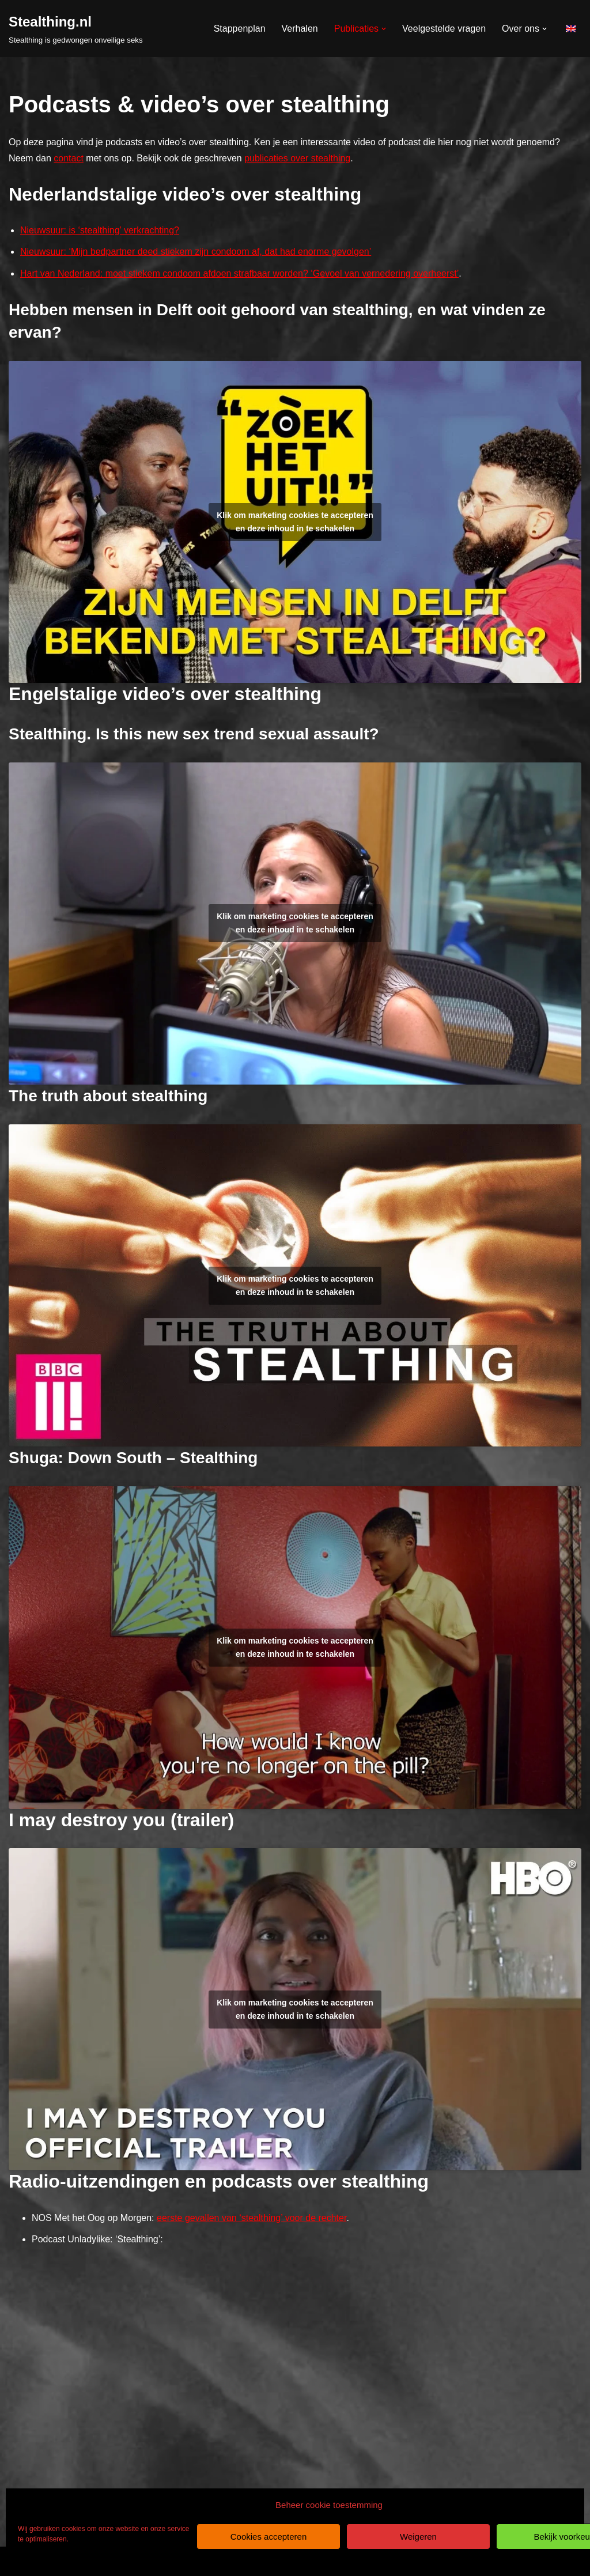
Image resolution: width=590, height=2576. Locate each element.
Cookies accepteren (268, 2536)
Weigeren (418, 2536)
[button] (383, 29)
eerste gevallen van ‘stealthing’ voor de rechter (251, 2218)
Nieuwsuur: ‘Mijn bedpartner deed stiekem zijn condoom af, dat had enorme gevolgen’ (195, 251)
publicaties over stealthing (297, 158)
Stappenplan (240, 28)
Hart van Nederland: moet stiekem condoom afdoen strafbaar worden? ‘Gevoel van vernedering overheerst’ (239, 273)
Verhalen (300, 28)
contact (69, 158)
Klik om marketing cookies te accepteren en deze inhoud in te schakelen (295, 522)
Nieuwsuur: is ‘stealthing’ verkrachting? (99, 230)
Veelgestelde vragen (444, 28)
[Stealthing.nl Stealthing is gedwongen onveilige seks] (76, 28)
